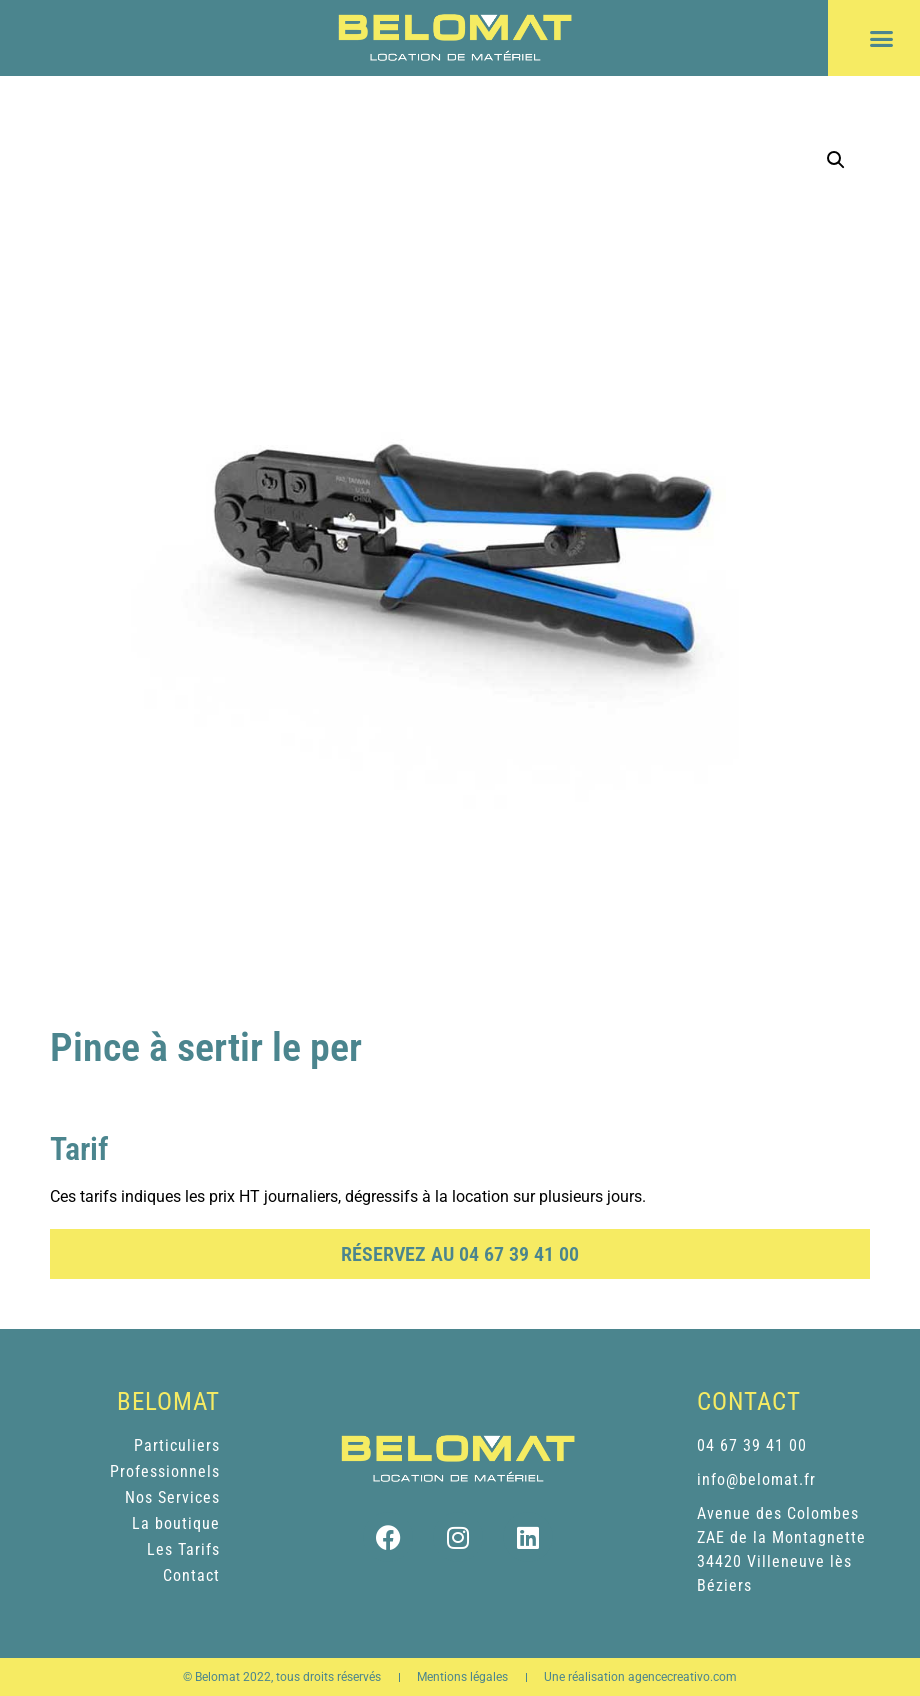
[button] (882, 38)
